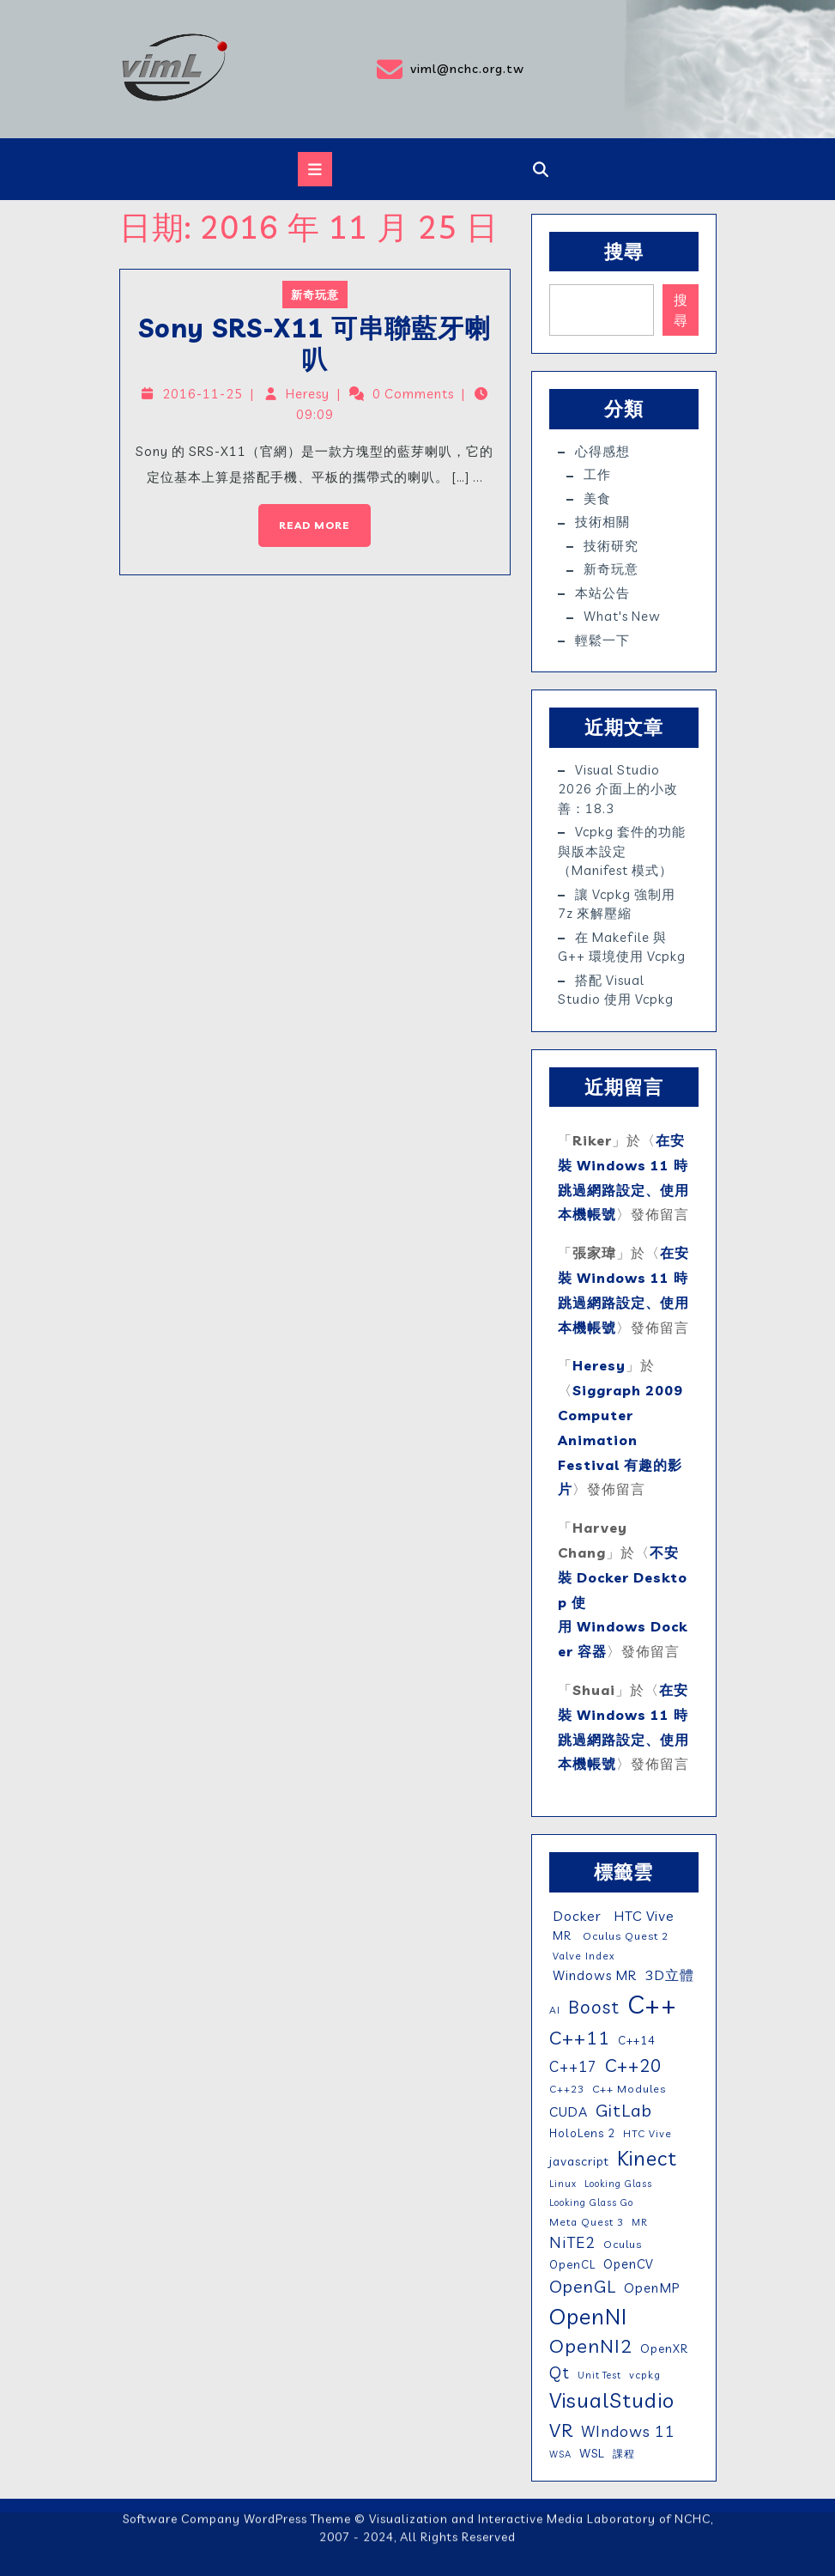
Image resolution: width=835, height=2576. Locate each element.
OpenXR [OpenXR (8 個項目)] (664, 2348)
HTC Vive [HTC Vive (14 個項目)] (642, 1915)
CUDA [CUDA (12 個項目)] (568, 2112)
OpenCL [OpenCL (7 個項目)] (572, 2264)
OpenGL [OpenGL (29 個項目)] (582, 2286)
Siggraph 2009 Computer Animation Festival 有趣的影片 (620, 1440)
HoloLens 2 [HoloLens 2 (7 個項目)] (582, 2133)
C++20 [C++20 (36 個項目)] (633, 2065)
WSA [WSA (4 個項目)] (560, 2454)
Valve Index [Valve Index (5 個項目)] (582, 1955)
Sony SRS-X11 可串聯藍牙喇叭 (315, 346)
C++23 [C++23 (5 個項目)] (566, 2088)
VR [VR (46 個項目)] (561, 2429)
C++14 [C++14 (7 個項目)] (637, 2040)
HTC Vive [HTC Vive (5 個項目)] (647, 2133)
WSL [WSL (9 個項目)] (592, 2453)
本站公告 (602, 593)
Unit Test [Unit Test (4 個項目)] (599, 2375)
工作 (597, 474)
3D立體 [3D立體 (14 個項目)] (669, 1975)
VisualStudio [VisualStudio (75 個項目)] (612, 2400)
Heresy (308, 395)
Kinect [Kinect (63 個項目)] (647, 2158)
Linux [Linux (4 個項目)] (563, 2184)
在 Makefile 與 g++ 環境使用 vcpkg (622, 947)
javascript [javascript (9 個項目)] (579, 2161)
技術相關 (602, 521)
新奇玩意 (315, 300)
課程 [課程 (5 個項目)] (624, 2453)
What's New (622, 616)
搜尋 (624, 252)
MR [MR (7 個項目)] (560, 1935)
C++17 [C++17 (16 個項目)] (573, 2066)
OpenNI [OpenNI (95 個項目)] (588, 2316)
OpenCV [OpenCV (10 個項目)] (628, 2264)
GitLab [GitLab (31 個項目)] (624, 2110)
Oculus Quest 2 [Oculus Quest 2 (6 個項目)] (624, 1935)
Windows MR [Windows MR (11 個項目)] (593, 1975)
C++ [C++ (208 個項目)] (652, 2004)
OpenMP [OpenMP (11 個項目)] (652, 2288)
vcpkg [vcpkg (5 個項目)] (645, 2374)
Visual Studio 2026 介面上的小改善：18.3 (618, 789)
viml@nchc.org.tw (426, 69)
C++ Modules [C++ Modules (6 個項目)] (629, 2088)
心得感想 (602, 451)
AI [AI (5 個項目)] (554, 2009)
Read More (305, 513)
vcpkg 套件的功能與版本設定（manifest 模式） (622, 850)
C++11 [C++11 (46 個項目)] (579, 2037)
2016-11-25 (209, 395)
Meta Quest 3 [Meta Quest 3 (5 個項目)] (586, 2221)
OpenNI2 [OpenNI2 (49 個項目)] (590, 2346)
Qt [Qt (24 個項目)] (559, 2372)
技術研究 (611, 546)
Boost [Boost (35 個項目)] (594, 2007)
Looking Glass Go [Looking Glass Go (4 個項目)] (591, 2202)
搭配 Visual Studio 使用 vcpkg (616, 990)
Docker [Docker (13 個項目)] (575, 1915)
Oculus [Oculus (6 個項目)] (622, 2244)
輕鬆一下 (602, 640)
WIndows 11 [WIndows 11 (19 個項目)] (628, 2430)
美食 (597, 498)
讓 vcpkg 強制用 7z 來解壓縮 (616, 904)
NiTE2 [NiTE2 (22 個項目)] (572, 2242)
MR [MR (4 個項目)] (639, 2222)
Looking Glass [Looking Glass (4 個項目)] (618, 2184)
